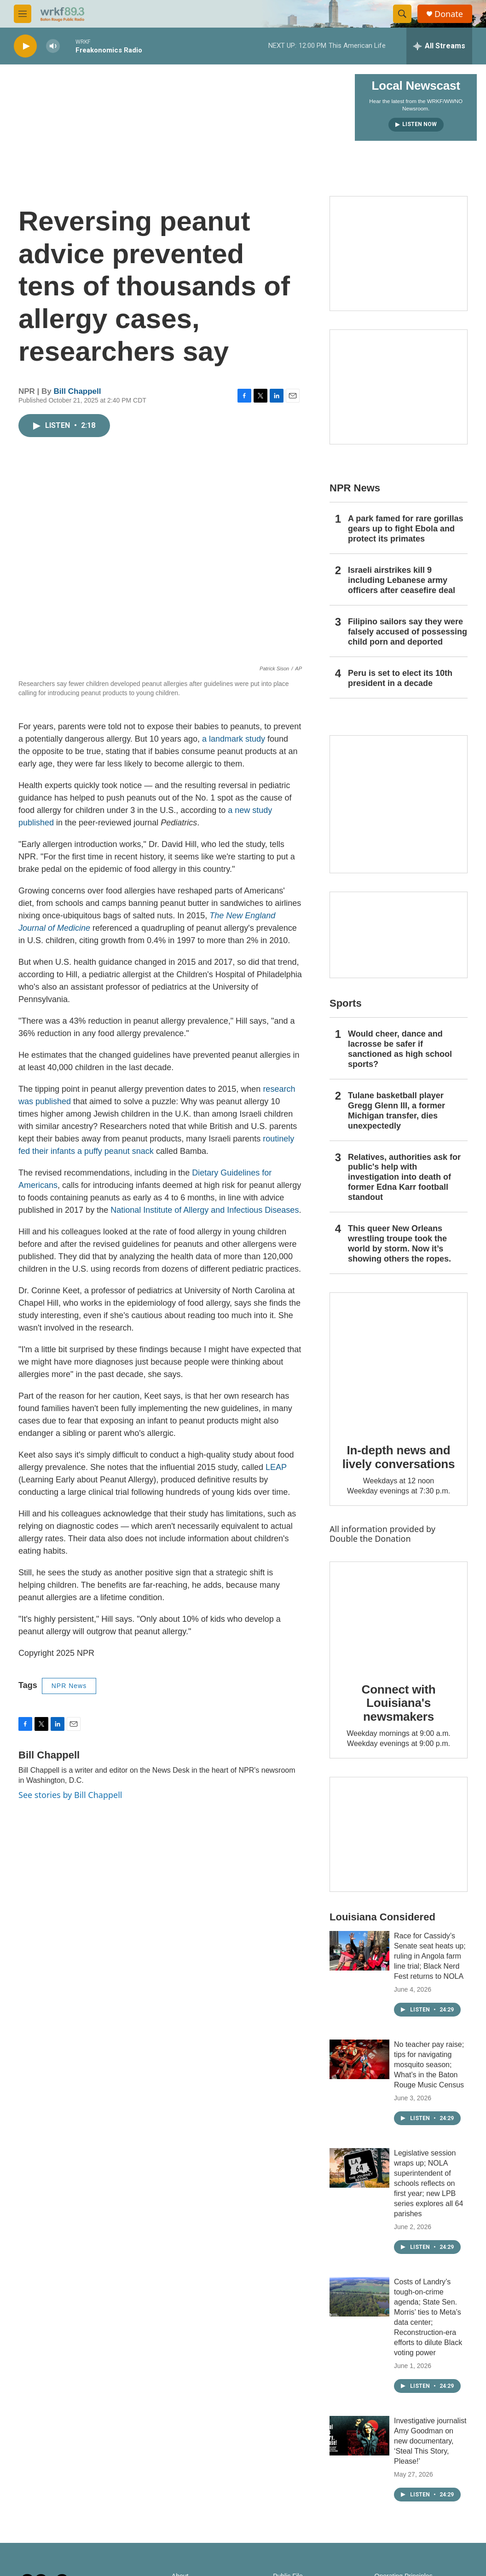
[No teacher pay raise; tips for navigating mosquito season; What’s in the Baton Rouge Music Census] (359, 2059)
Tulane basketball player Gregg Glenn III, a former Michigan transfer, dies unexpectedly (396, 1110)
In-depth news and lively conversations (398, 1457)
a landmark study (233, 738)
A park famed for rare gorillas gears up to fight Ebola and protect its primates (405, 528)
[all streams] (439, 46)
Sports (346, 1003)
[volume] (53, 46)
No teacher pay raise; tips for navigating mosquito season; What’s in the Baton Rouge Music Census (429, 2064)
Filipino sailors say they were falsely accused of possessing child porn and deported (407, 631)
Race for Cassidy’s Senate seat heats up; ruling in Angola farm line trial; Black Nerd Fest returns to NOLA (430, 1956)
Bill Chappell (77, 391)
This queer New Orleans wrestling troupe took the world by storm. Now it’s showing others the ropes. (399, 1243)
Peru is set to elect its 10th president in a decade (400, 678)
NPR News (69, 1685)
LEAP (276, 1467)
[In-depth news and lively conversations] (398, 1361)
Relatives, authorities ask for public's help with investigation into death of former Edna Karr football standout (404, 1177)
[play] (25, 46)
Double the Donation (370, 1538)
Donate (448, 14)
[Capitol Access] (398, 253)
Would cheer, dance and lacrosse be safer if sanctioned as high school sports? (400, 1049)
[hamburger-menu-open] (22, 14)
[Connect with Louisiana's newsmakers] (398, 1615)
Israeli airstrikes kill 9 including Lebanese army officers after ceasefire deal (401, 580)
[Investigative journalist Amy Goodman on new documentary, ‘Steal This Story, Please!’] (359, 2435)
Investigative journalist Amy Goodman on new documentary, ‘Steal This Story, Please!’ (430, 2441)
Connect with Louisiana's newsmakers (399, 1703)
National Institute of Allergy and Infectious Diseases (204, 1210)
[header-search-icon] (402, 14)
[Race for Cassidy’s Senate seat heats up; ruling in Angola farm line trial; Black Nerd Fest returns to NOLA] (359, 1951)
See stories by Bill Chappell (70, 1794)
